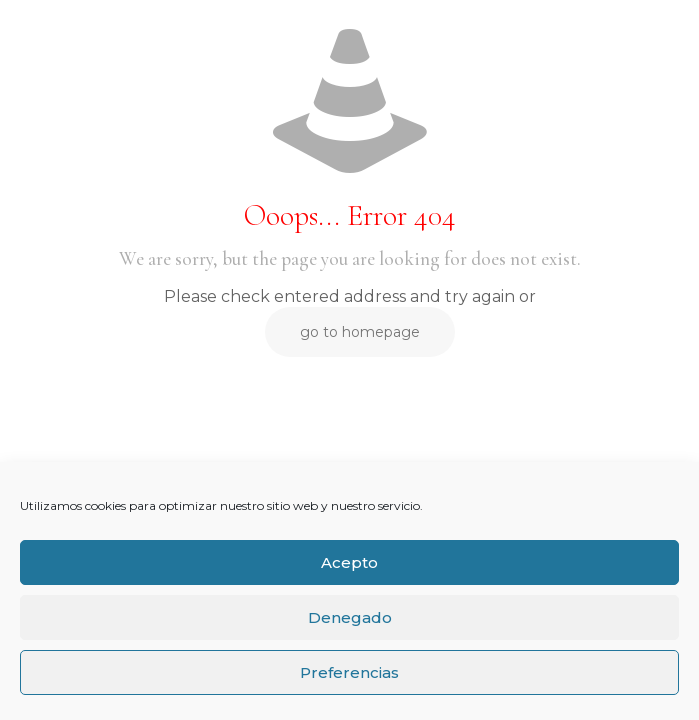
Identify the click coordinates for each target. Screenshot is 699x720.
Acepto (349, 562)
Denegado (350, 617)
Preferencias (349, 672)
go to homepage (360, 332)
